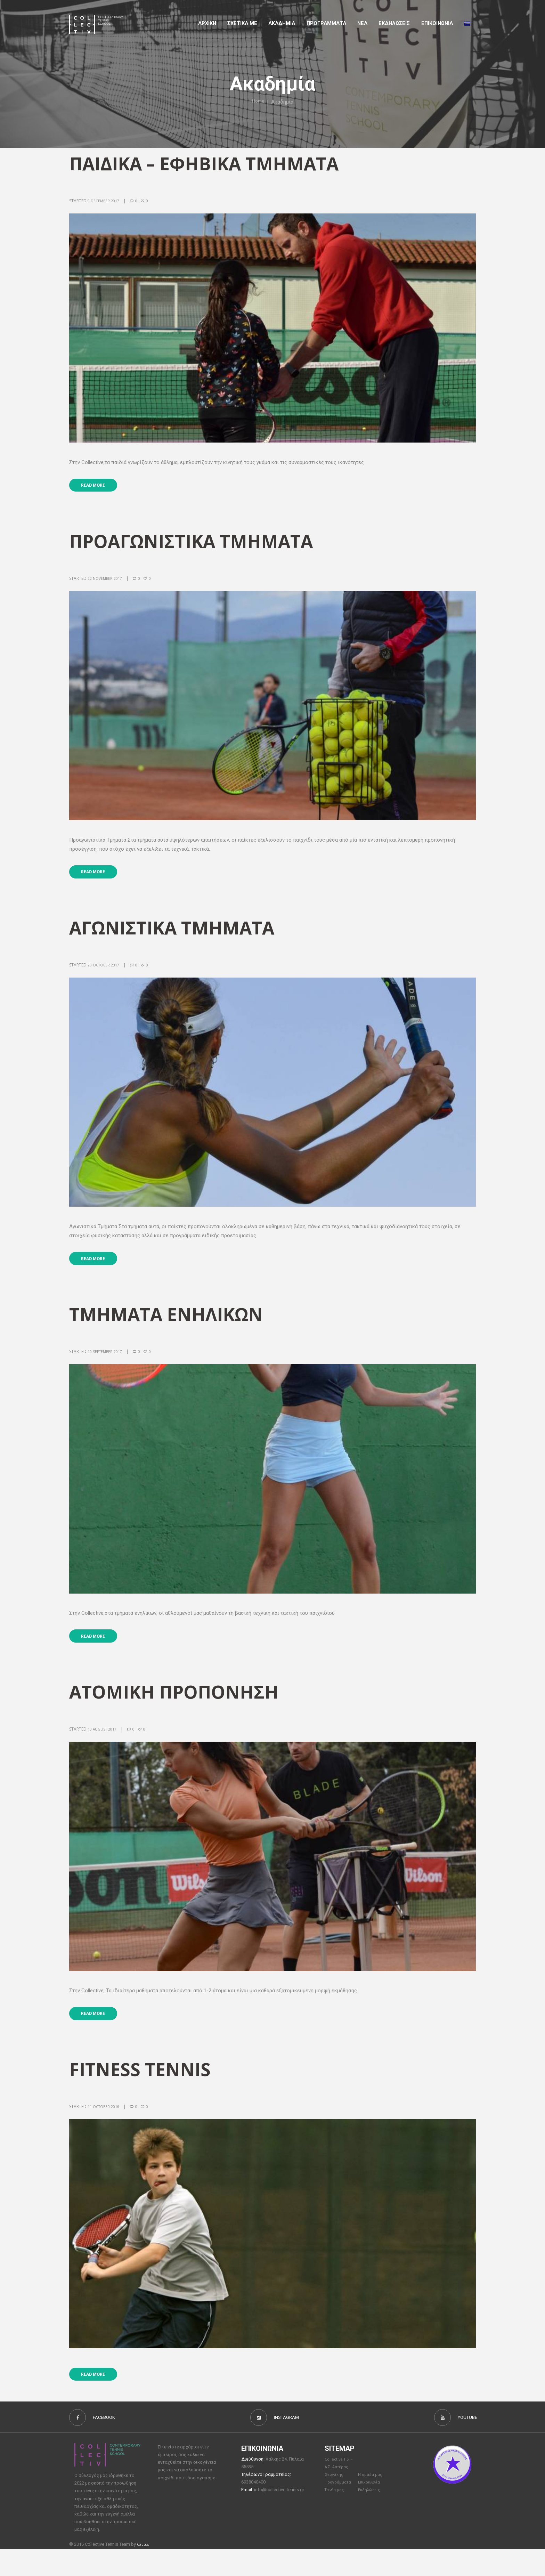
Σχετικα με (242, 23)
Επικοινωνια (437, 23)
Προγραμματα (326, 23)
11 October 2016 (106, 2126)
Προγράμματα (340, 2509)
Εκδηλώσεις (394, 23)
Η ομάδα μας (371, 2501)
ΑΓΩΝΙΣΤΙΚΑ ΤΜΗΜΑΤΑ (179, 935)
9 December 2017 (105, 201)
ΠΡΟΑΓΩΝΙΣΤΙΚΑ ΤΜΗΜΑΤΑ (200, 545)
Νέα (362, 23)
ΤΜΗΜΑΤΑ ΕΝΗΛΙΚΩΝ (173, 1326)
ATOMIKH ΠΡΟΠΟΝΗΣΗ (181, 1707)
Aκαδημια (281, 23)
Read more (97, 487)
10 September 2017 (107, 1363)
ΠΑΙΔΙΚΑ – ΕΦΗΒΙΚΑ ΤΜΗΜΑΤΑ (213, 164)
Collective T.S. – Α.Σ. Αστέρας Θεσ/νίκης (341, 2493)
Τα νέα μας (336, 2517)
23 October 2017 (106, 973)
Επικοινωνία (371, 2509)
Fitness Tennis (144, 2088)
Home (258, 101)
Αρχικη (207, 23)
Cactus (144, 2571)
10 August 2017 (104, 1745)
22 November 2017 (107, 582)
